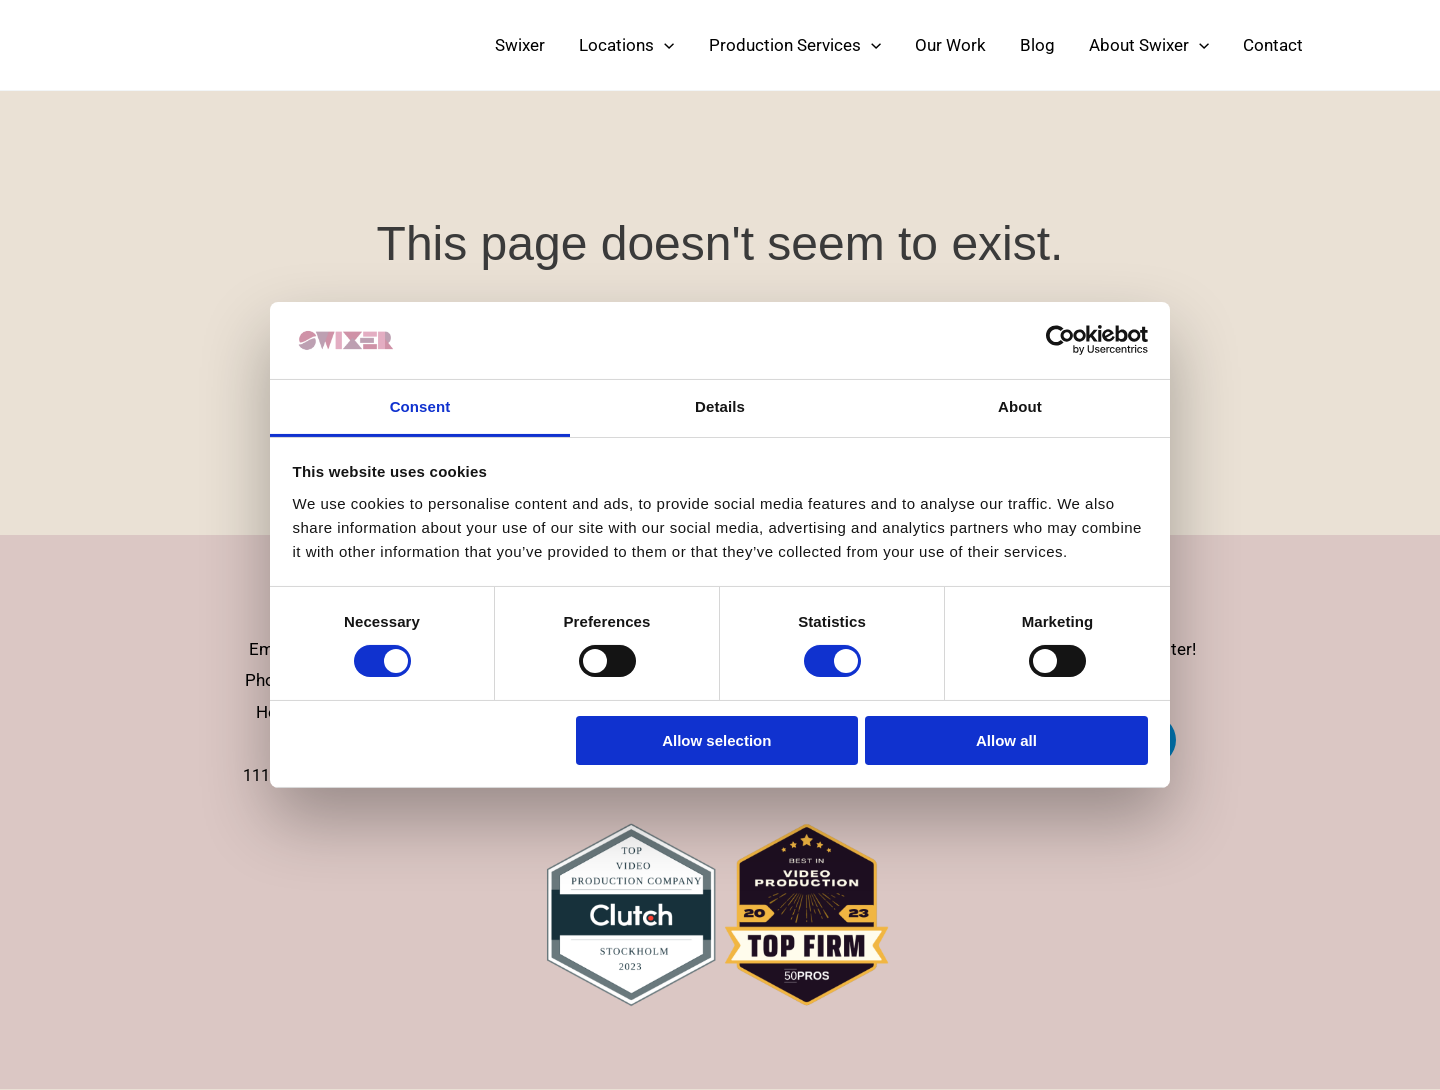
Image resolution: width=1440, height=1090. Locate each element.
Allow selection (716, 740)
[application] (664, 45)
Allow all (1006, 740)
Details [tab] (720, 406)
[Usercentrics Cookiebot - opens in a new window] (1060, 340)
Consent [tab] (420, 406)
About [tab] (1020, 406)
